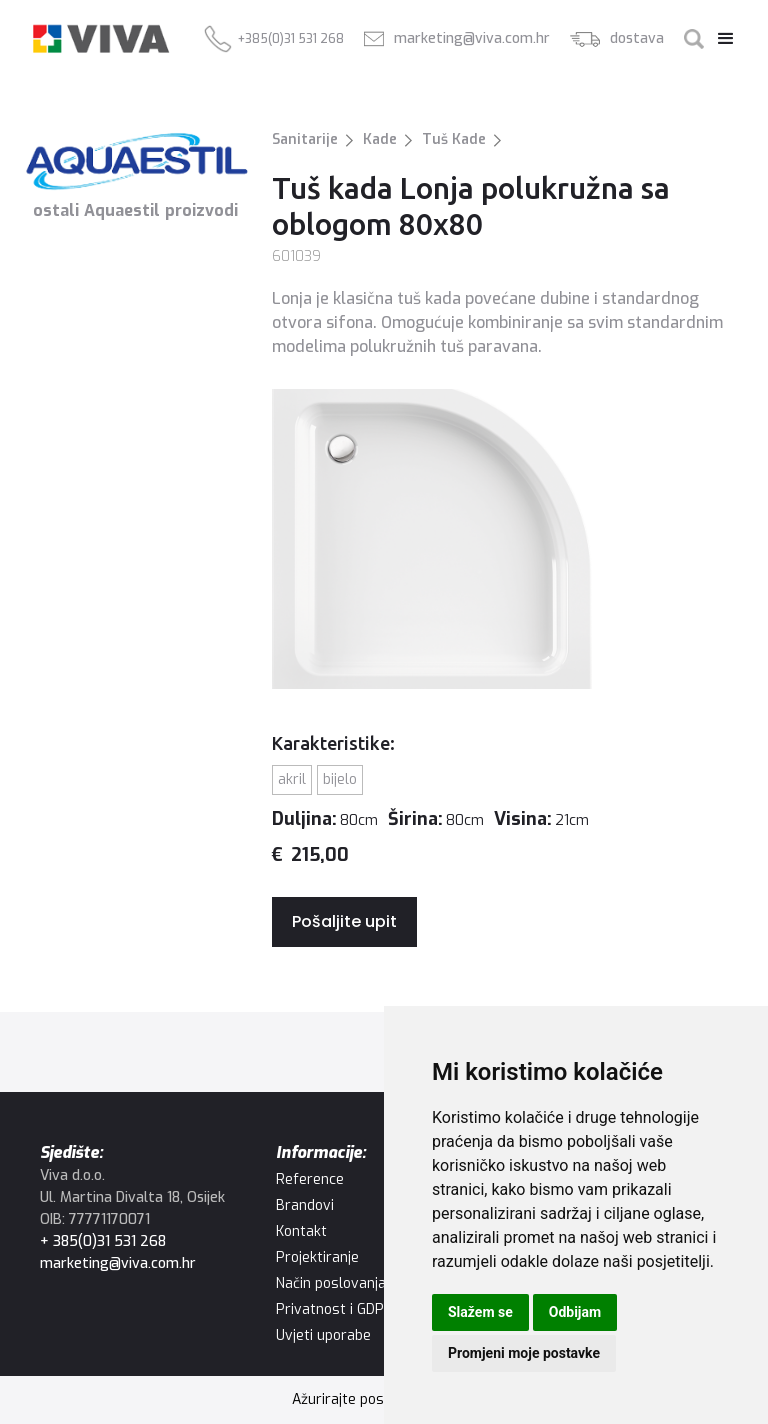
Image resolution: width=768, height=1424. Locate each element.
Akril (292, 779)
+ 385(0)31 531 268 (103, 1241)
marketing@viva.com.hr (118, 1263)
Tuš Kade (454, 139)
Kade (380, 139)
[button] (721, 39)
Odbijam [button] (575, 1312)
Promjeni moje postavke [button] (524, 1353)
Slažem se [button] (480, 1312)
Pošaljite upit (344, 921)
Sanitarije (305, 139)
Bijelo (340, 779)
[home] (101, 39)
